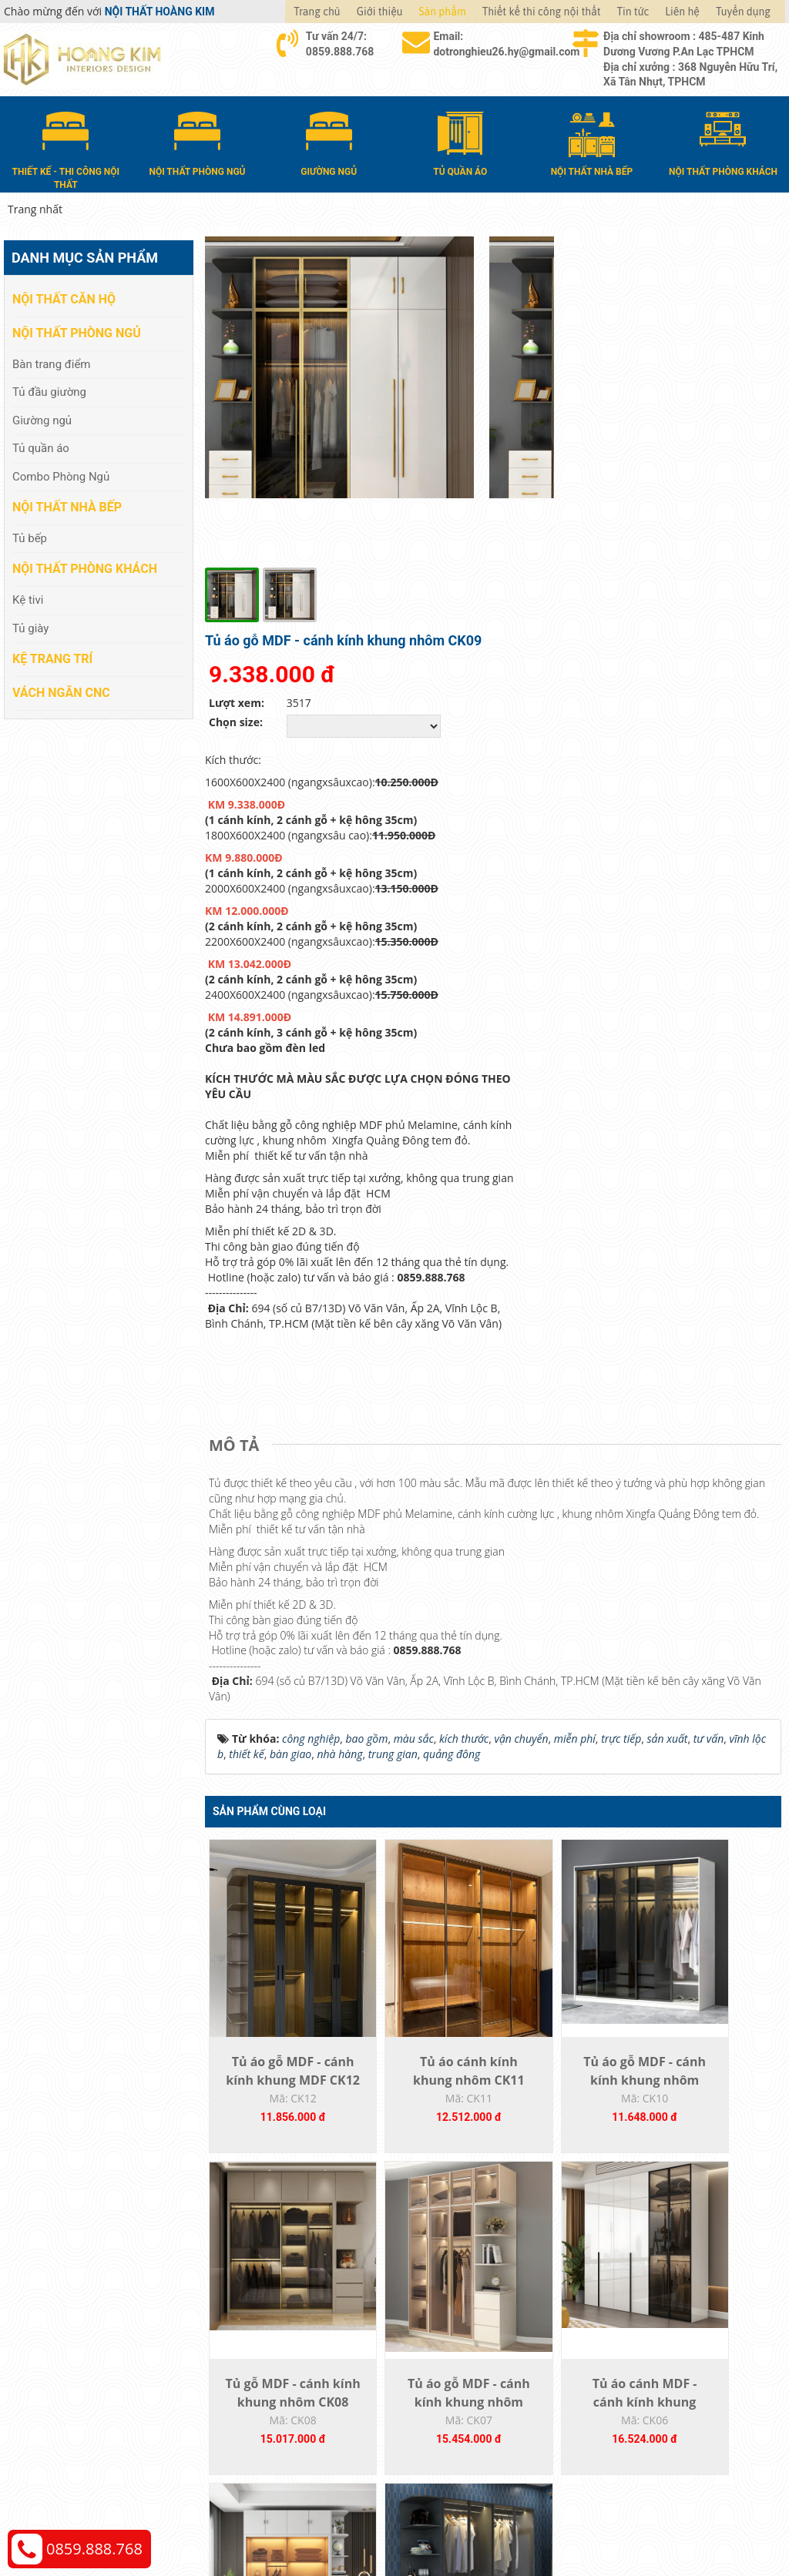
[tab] (237, 1177)
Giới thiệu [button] (380, 11)
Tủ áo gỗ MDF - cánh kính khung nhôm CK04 (709, 2172)
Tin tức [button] (633, 11)
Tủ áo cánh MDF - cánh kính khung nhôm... (420, 2172)
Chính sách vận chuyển (664, 2359)
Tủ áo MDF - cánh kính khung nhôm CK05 (565, 2172)
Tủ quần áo (40, 447)
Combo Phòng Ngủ (60, 474)
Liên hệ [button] (682, 11)
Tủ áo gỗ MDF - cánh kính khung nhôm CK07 (277, 2172)
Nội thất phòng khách (84, 567)
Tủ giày (30, 626)
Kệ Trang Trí (52, 656)
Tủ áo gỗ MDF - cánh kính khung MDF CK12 (277, 1831)
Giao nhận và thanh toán (472, 2359)
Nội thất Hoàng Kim (538, 2522)
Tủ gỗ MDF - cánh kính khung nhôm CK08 (709, 1831)
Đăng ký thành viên (458, 2405)
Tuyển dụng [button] (743, 11)
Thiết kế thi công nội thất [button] (541, 11)
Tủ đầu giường (49, 390)
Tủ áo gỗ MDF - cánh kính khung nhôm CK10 (565, 1831)
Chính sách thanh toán (663, 2336)
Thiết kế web (615, 2522)
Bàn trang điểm (51, 362)
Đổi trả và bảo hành (459, 2382)
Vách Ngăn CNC (61, 690)
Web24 (659, 2522)
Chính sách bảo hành (660, 2405)
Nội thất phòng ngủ (76, 331)
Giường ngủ (42, 418)
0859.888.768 (94, 2548)
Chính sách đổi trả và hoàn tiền (685, 2382)
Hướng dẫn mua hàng (464, 2336)
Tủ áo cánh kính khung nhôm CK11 (421, 1831)
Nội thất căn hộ (64, 297)
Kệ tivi (27, 598)
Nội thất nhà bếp (67, 505)
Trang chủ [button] (317, 11)
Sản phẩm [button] (442, 11)
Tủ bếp (29, 536)
